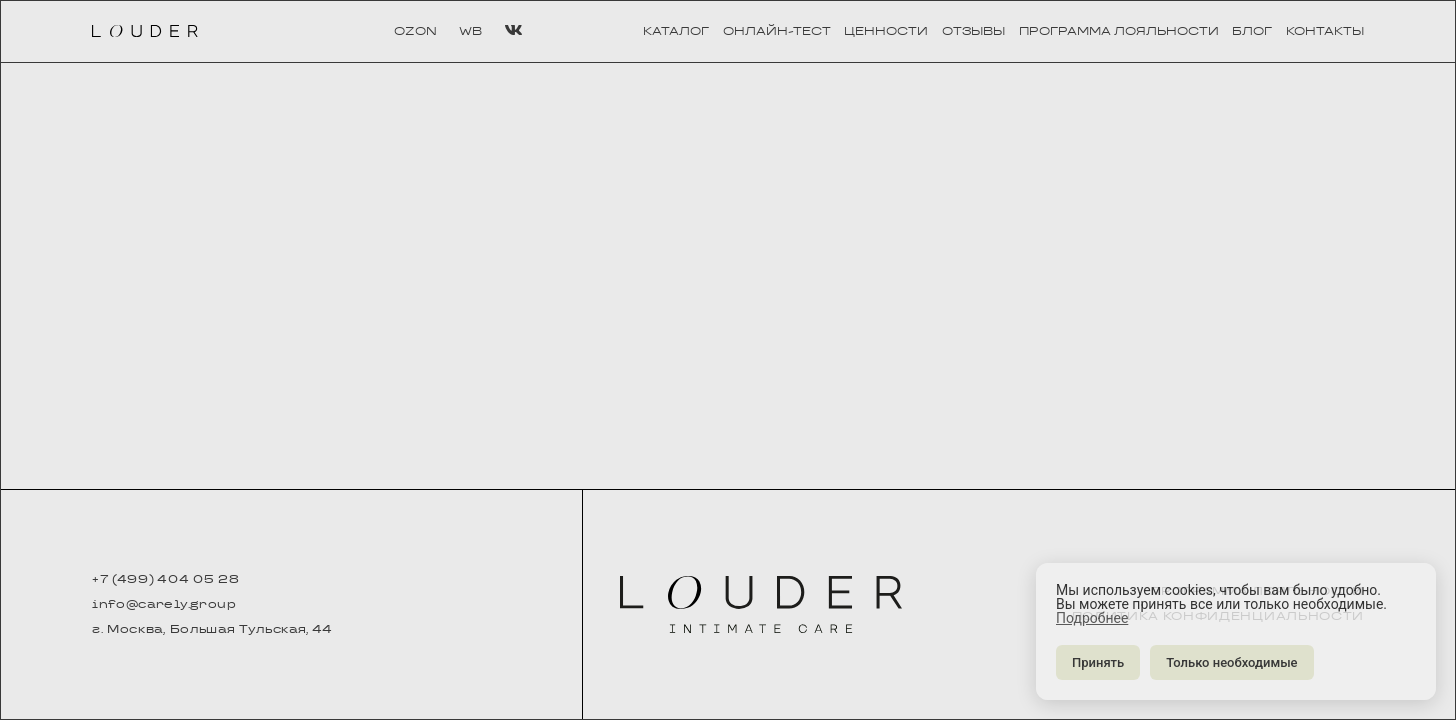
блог (1252, 31)
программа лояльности (1119, 31)
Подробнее (1092, 618)
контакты (1325, 31)
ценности (886, 31)
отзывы (973, 31)
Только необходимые (1231, 662)
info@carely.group (164, 605)
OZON (415, 31)
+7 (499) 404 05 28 (165, 580)
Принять (1098, 662)
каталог (676, 31)
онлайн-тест (777, 31)
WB (470, 31)
